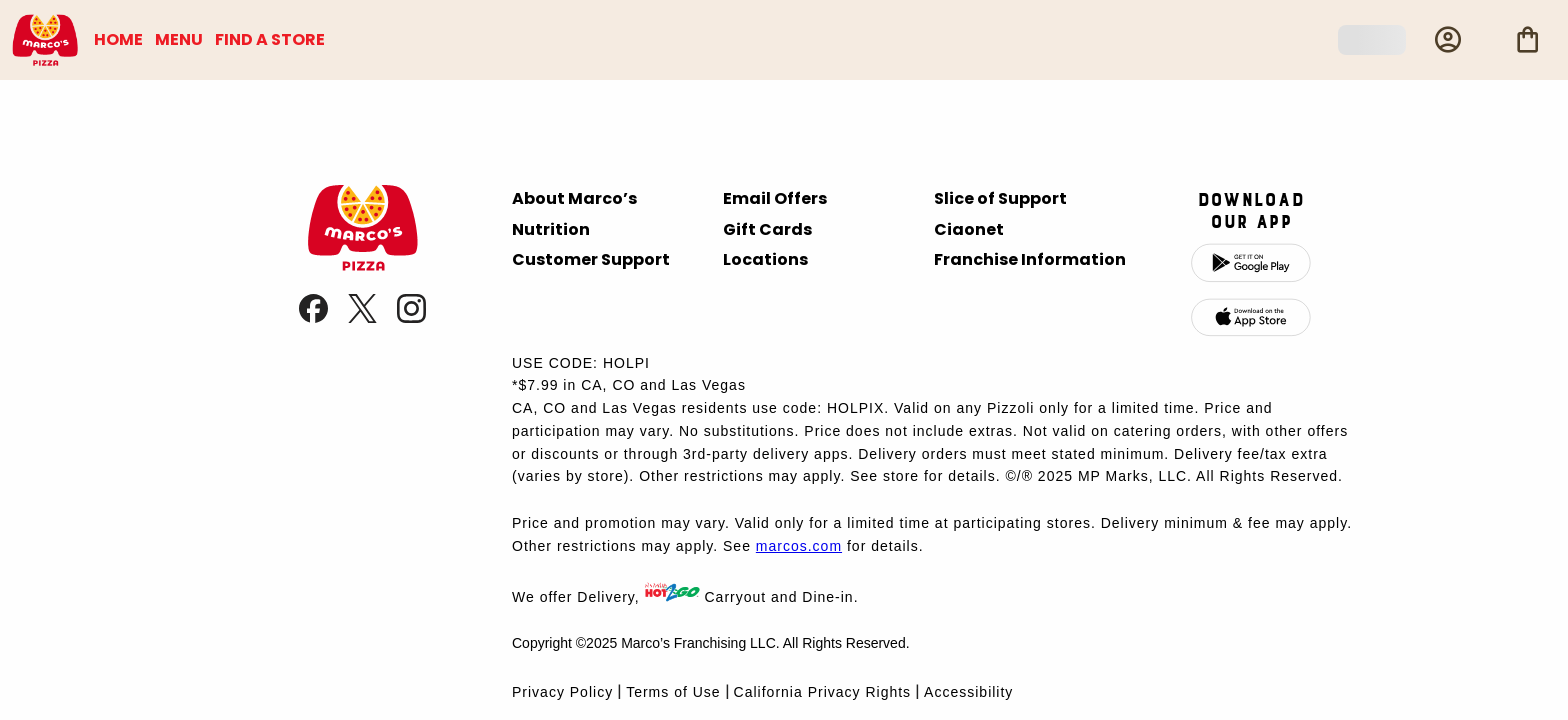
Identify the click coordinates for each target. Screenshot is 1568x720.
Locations (765, 259)
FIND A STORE (270, 39)
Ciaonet (969, 229)
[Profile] (1448, 40)
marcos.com (799, 546)
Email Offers (775, 198)
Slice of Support (1000, 198)
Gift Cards (767, 229)
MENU (179, 39)
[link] (315, 317)
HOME (118, 39)
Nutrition (551, 229)
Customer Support (591, 259)
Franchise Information (1030, 259)
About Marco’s (574, 198)
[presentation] (362, 265)
